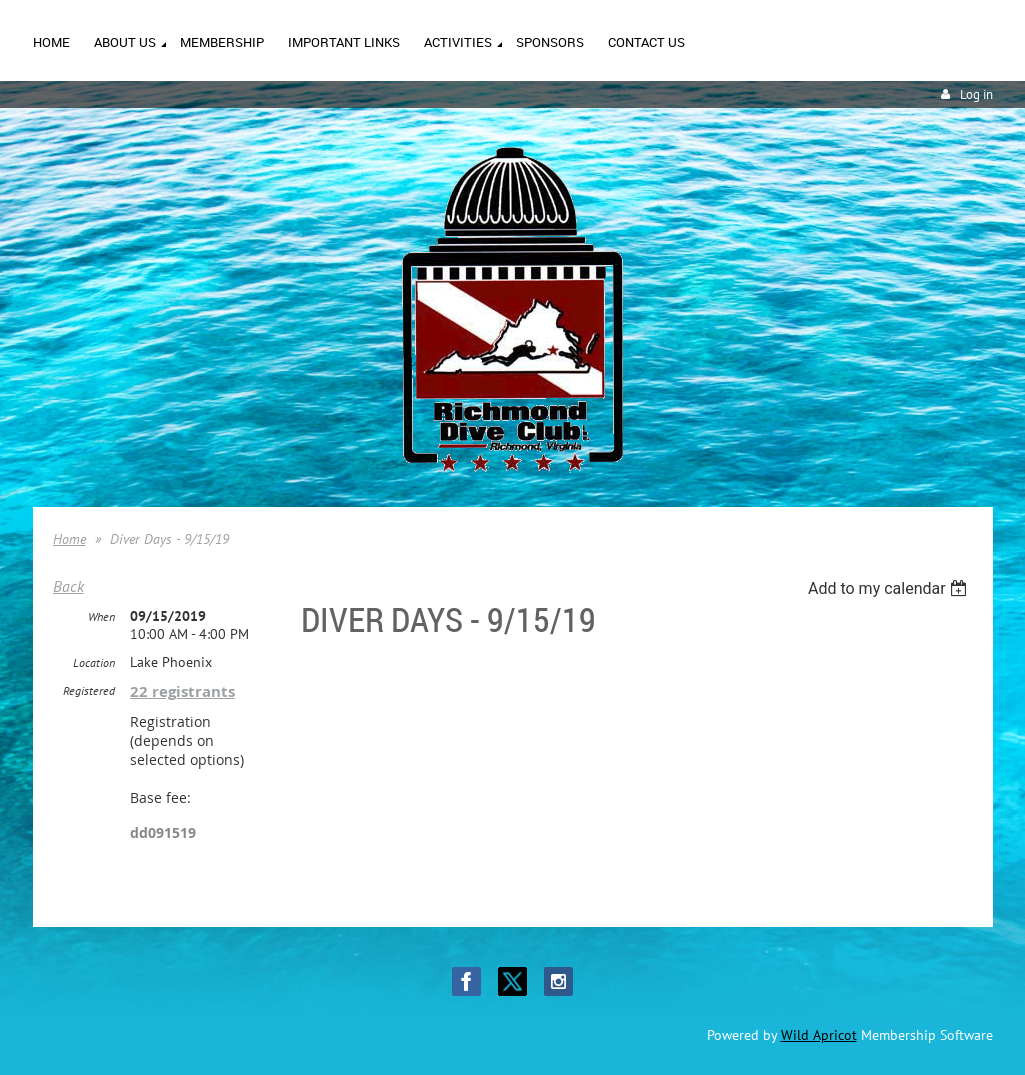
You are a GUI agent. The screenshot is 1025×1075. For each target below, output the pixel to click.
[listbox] (890, 588)
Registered (89, 690)
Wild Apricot (819, 1035)
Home (69, 539)
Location (94, 662)
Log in (976, 94)
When (101, 616)
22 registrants (182, 691)
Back (68, 586)
